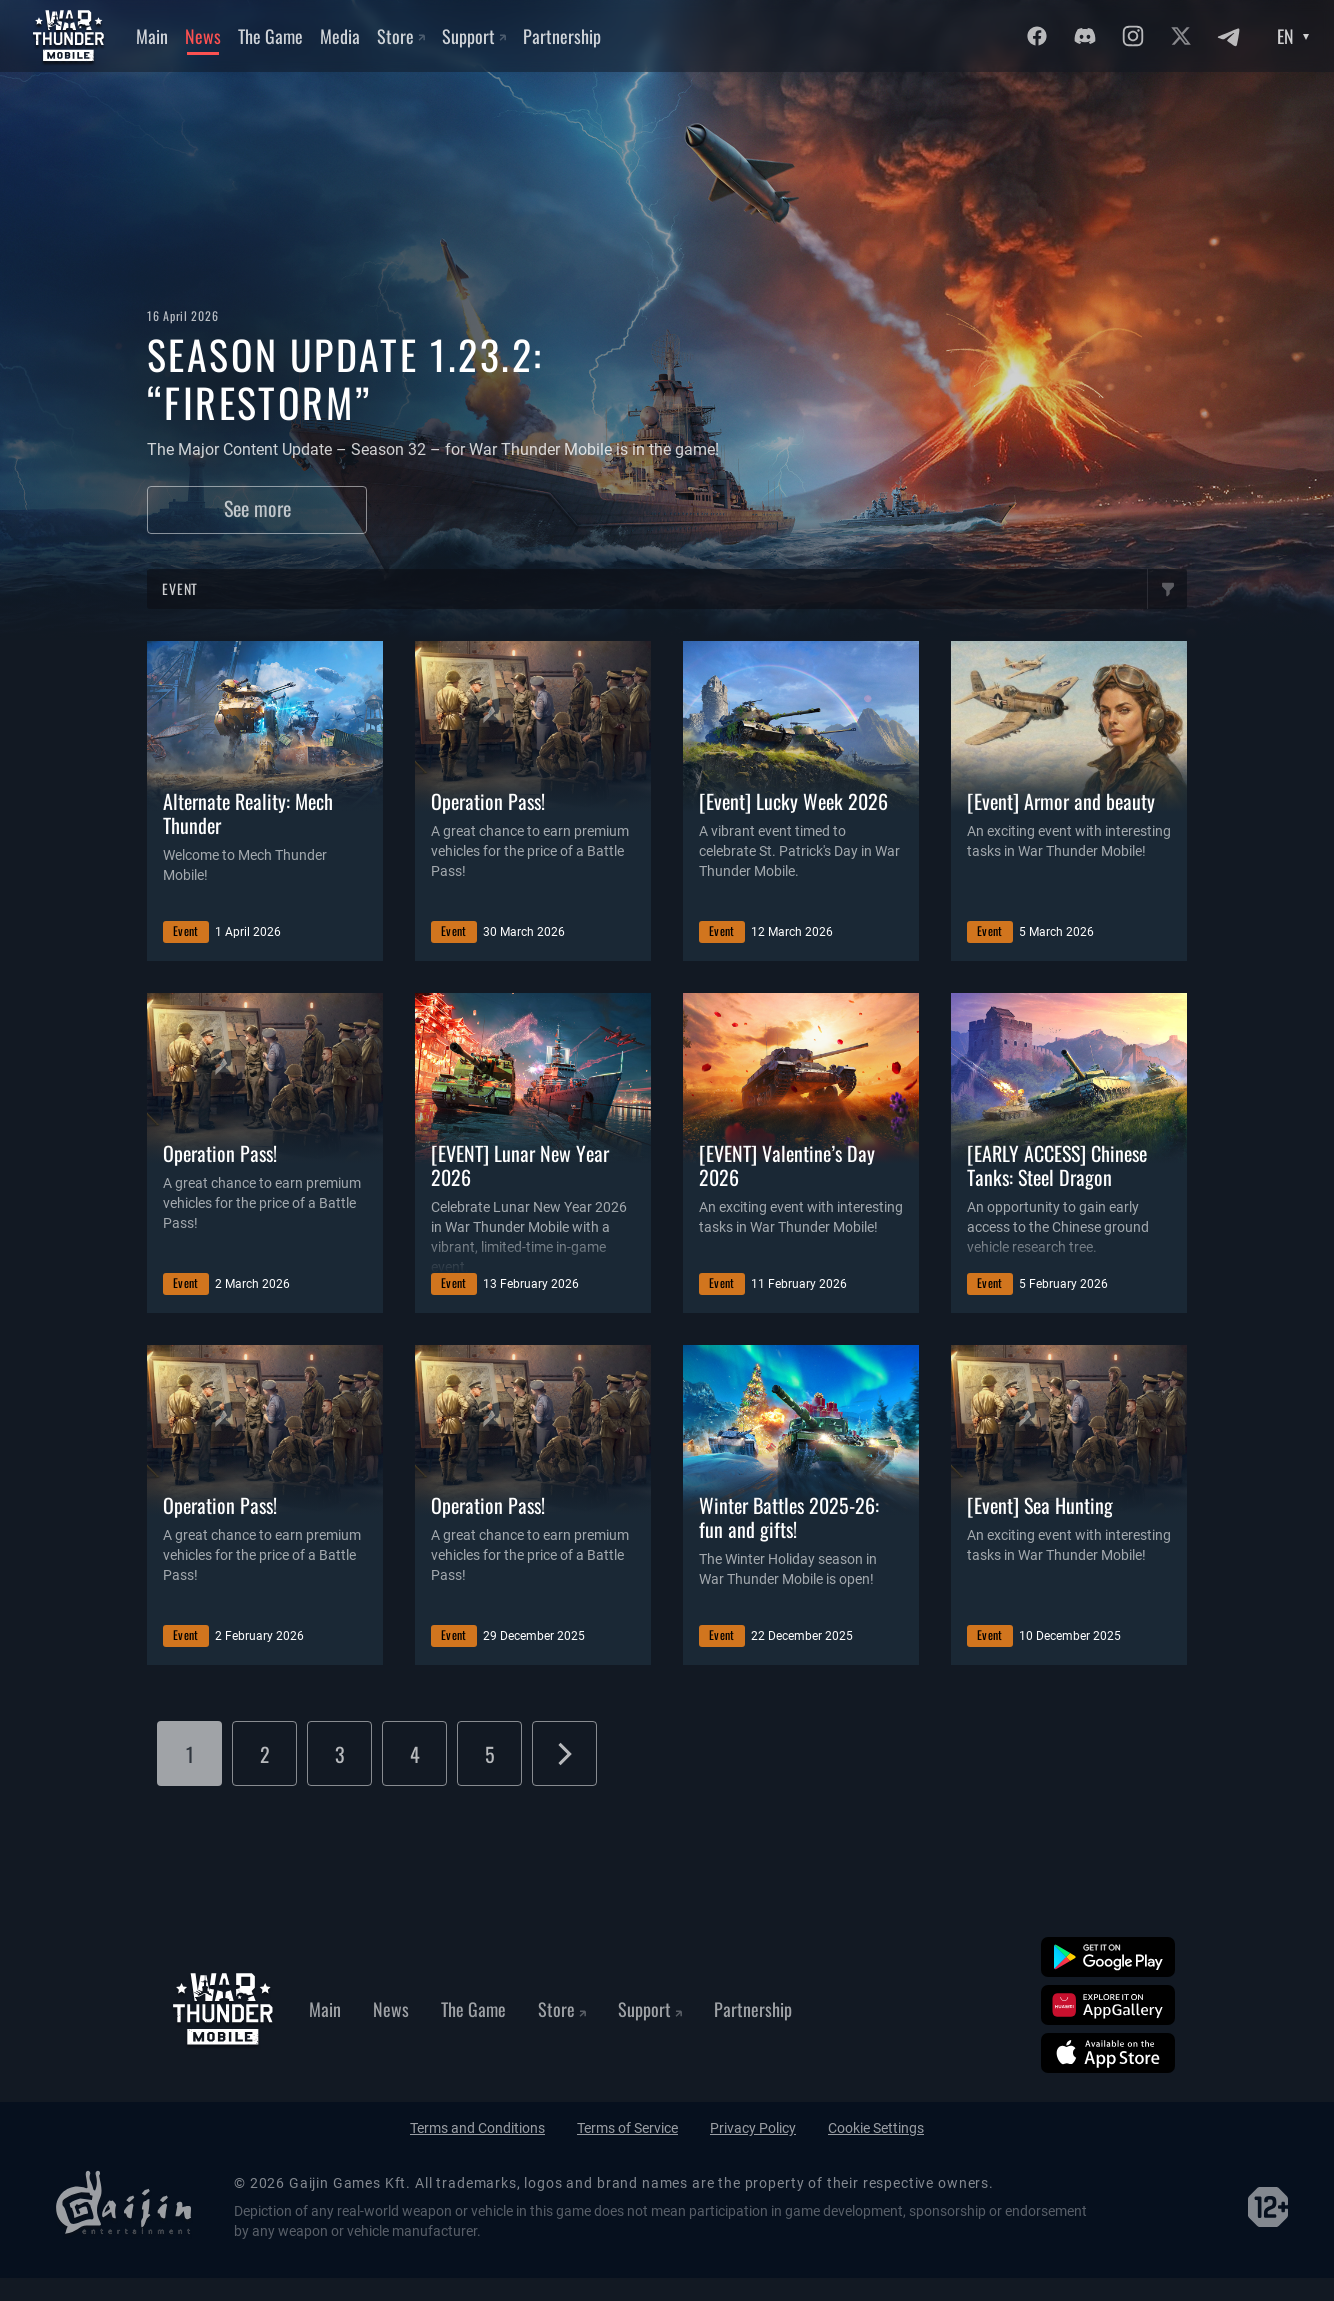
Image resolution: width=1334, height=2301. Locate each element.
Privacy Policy (753, 2128)
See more (257, 508)
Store (401, 36)
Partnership (562, 36)
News (203, 36)
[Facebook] (1037, 36)
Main (152, 36)
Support (474, 36)
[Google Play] (1108, 1957)
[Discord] (1085, 36)
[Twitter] (1181, 36)
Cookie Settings (876, 2128)
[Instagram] (1133, 36)
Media (340, 36)
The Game (270, 36)
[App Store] (1108, 2053)
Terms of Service (627, 2128)
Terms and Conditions (477, 2128)
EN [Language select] (1285, 36)
